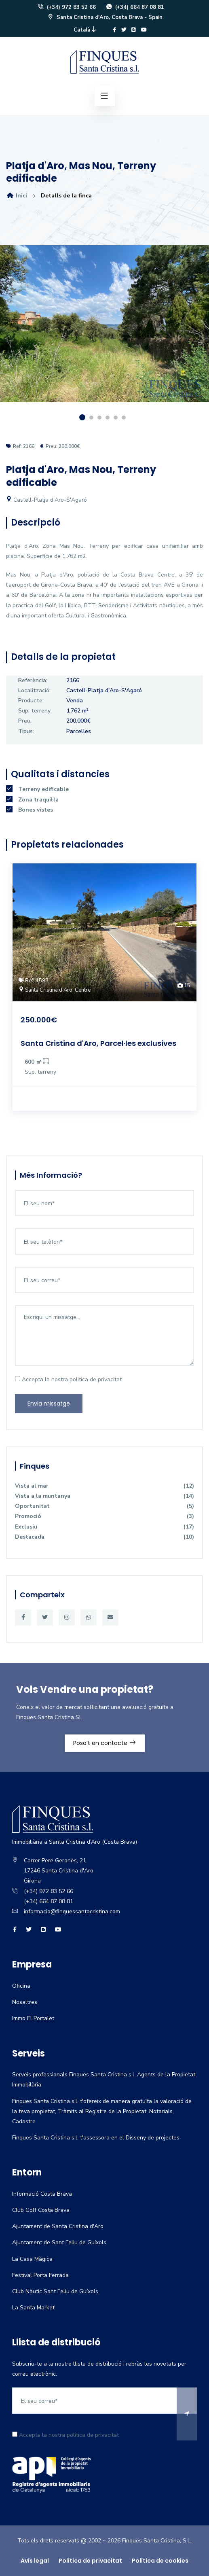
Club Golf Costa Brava (41, 2210)
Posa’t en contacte (104, 1743)
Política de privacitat (90, 2561)
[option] (104, 329)
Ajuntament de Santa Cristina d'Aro (57, 2226)
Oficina (21, 1986)
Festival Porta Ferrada (40, 2275)
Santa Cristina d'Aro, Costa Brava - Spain (105, 17)
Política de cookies (160, 2561)
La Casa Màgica (32, 2259)
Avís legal (35, 2561)
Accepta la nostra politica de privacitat (68, 1379)
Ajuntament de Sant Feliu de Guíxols (59, 2242)
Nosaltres (24, 2002)
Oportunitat (104, 1506)
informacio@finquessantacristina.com (72, 1911)
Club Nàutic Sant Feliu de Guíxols (55, 2291)
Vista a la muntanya (104, 1496)
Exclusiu (104, 1527)
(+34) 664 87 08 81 (135, 7)
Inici (16, 195)
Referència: (32, 680)
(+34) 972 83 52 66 (66, 7)
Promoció (104, 1516)
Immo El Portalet (33, 2018)
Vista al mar (104, 1486)
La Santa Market (33, 2307)
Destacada (104, 1537)
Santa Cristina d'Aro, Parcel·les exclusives (98, 1043)
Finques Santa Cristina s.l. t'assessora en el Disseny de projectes (95, 2137)
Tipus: (26, 731)
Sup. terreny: (35, 710)
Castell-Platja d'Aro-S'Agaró (46, 500)
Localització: (34, 690)
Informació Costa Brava (42, 2194)
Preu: (25, 721)
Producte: (31, 700)
